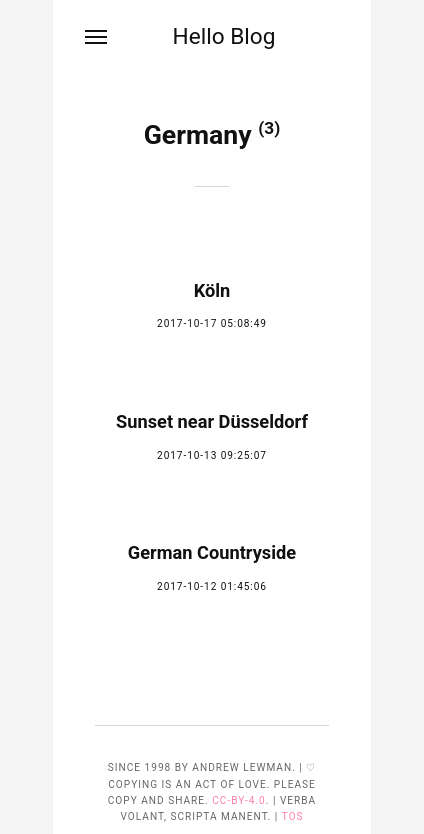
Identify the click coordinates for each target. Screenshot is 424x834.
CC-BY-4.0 (239, 800)
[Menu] (97, 37)
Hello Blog (223, 36)
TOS (293, 816)
